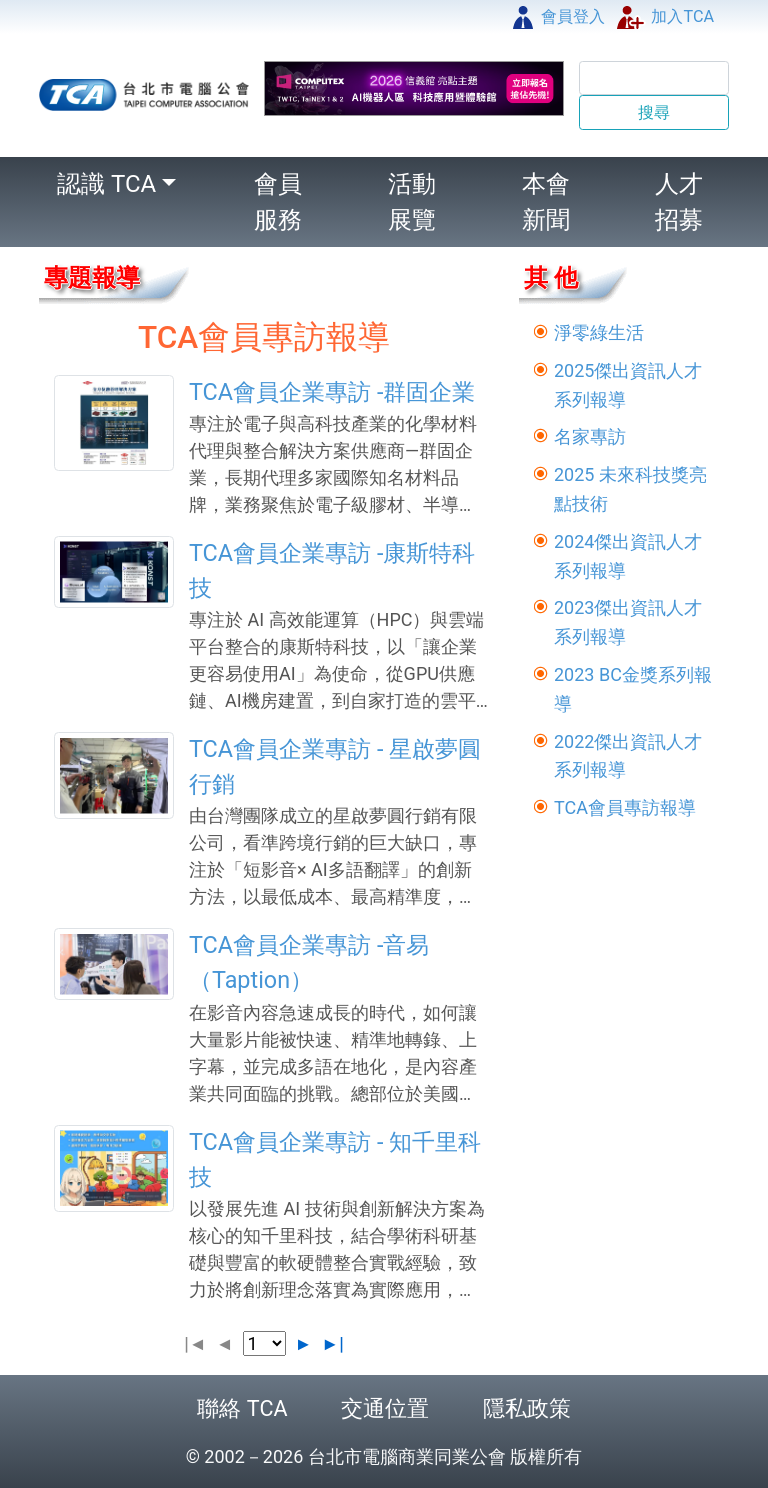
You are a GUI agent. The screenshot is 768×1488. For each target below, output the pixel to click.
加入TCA (665, 16)
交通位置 (385, 1408)
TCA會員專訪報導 (625, 807)
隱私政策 (527, 1408)
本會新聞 (546, 202)
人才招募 (679, 202)
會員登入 (559, 16)
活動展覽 (412, 202)
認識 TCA (106, 184)
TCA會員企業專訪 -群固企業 (332, 392)
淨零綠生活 (599, 332)
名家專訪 (590, 436)
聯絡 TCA (242, 1408)
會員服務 (278, 202)
